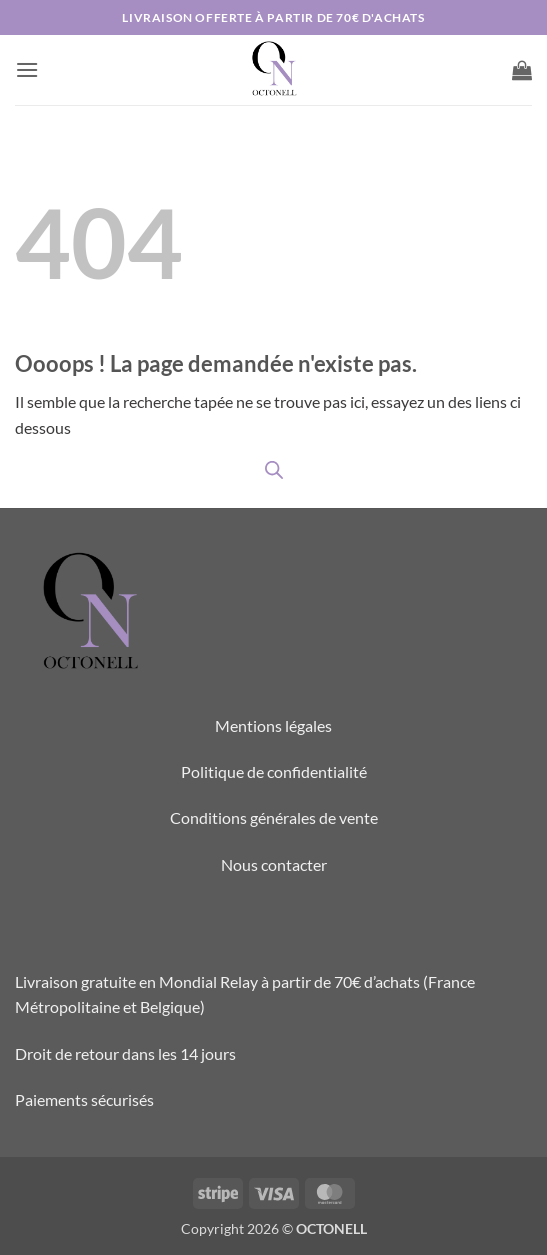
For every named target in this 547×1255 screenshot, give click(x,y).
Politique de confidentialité (274, 771)
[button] (27, 69)
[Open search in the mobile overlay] (274, 469)
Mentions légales (273, 725)
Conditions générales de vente (274, 817)
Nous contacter (274, 864)
